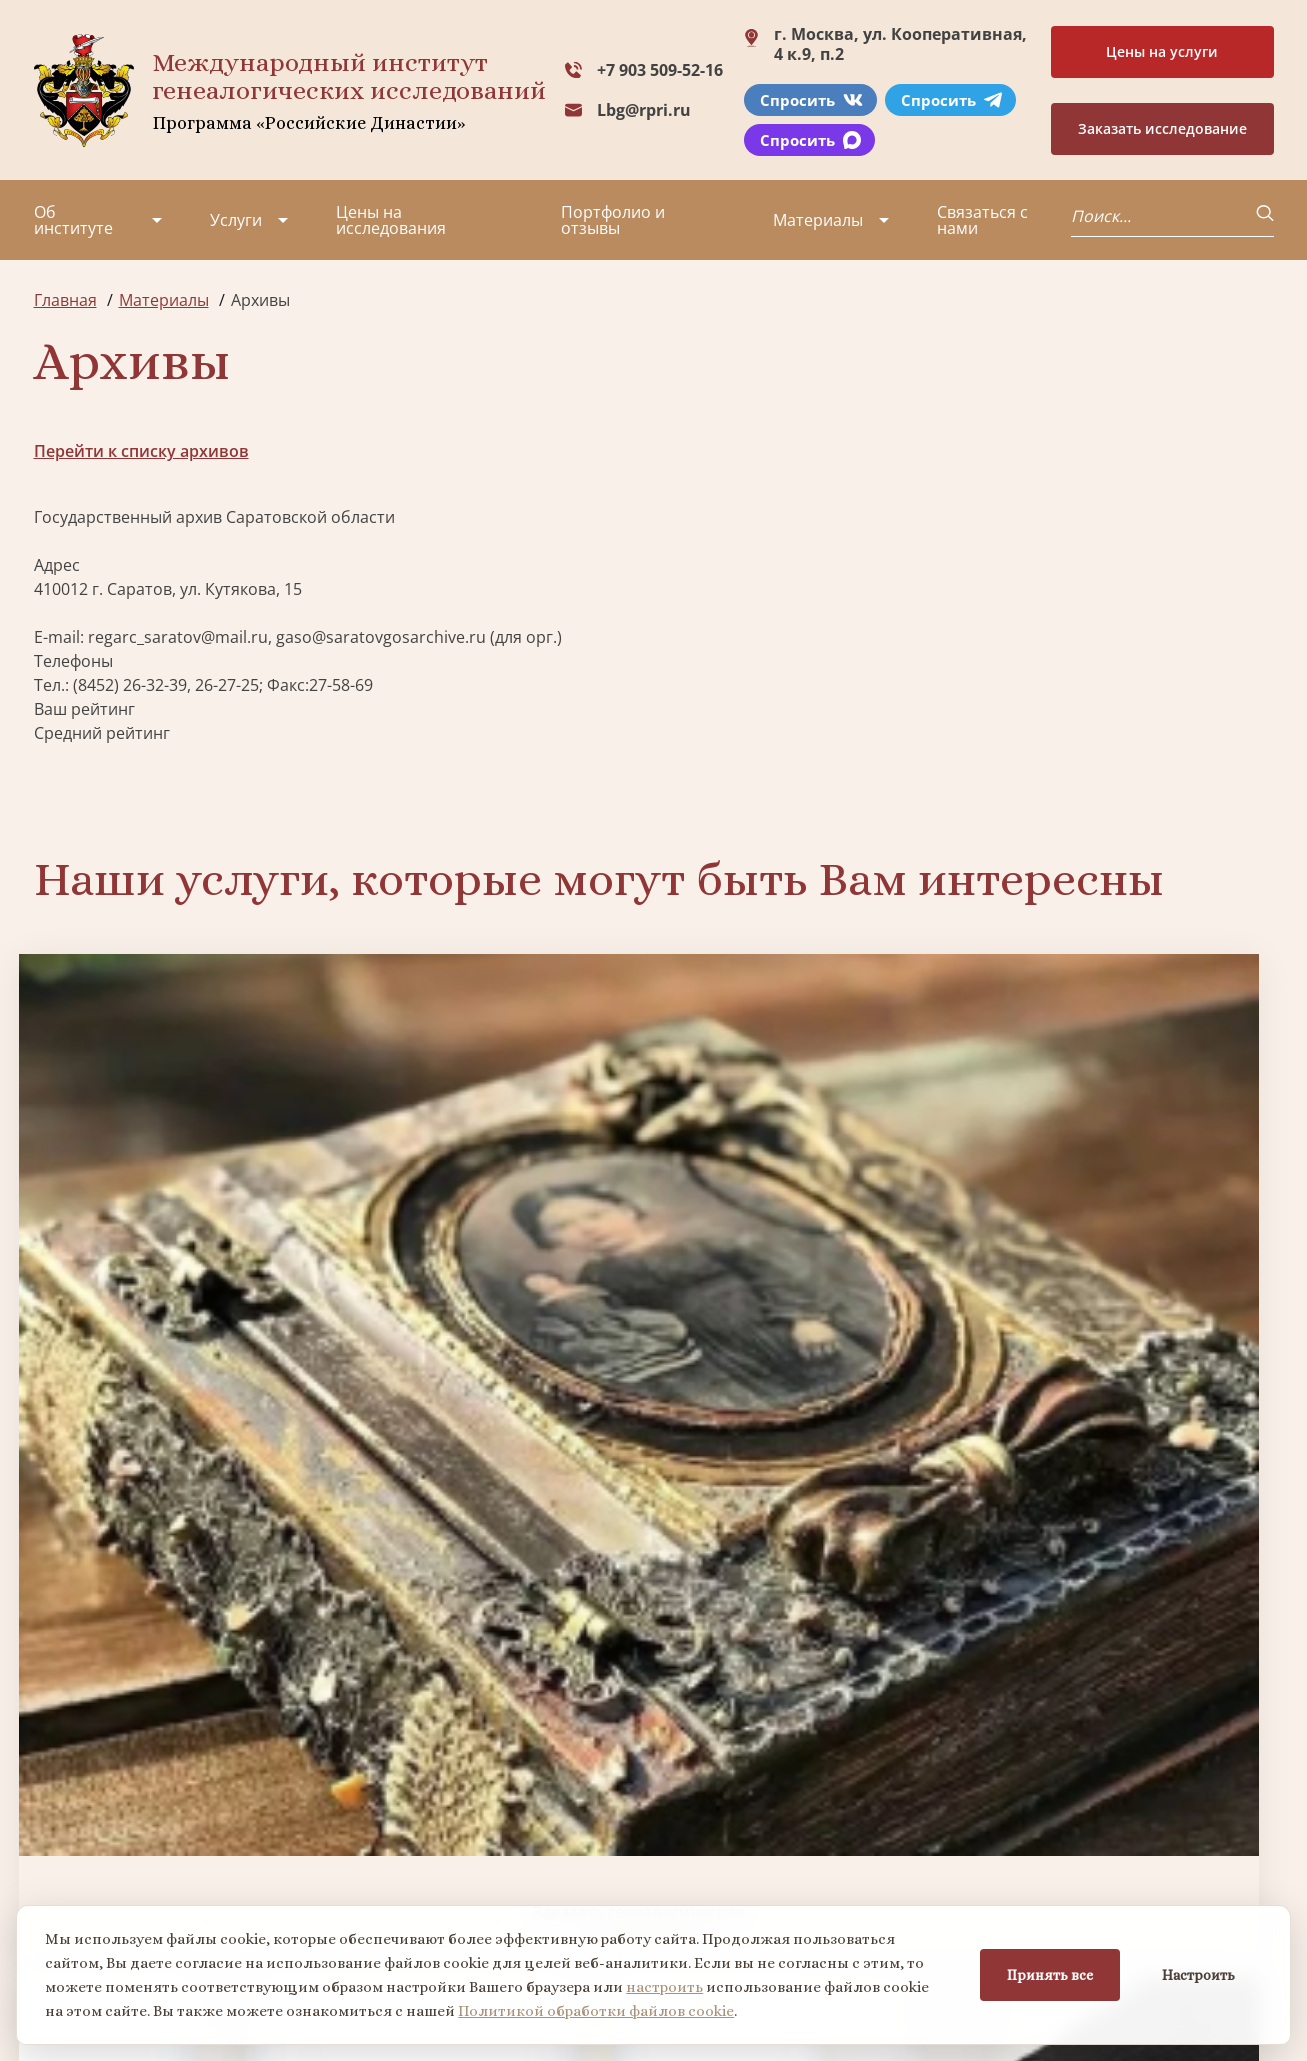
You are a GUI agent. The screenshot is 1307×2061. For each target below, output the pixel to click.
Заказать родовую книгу (811, 1571)
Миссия (196, 1803)
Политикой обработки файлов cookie (602, 2008)
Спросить (811, 100)
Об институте (73, 220)
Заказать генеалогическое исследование (181, 1235)
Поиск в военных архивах (496, 1571)
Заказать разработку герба (181, 1571)
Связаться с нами (982, 220)
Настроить (1192, 1972)
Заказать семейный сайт (811, 1234)
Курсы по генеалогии (751, 1899)
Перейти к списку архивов (141, 451)
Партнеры (207, 1767)
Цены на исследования (391, 220)
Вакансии (204, 1839)
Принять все (1044, 1972)
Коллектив (75, 1839)
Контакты (204, 1875)
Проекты (68, 1803)
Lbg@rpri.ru (644, 110)
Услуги (236, 220)
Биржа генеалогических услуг (496, 1235)
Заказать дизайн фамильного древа (1126, 1571)
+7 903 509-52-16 (660, 70)
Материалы (818, 220)
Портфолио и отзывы (613, 220)
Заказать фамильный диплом (1126, 1235)
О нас (55, 1767)
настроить (670, 1984)
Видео (58, 1875)
